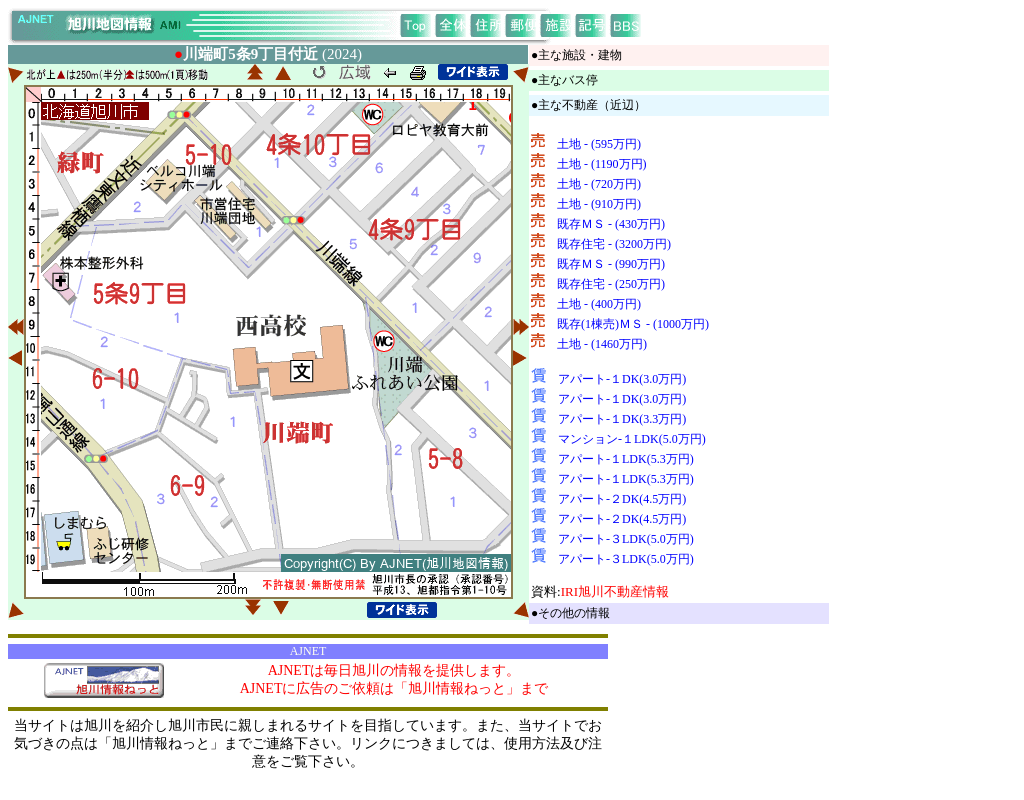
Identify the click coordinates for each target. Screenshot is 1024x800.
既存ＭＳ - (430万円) (611, 224)
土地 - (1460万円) (602, 344)
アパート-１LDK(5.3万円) (626, 459)
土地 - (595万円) (599, 144)
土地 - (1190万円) (602, 164)
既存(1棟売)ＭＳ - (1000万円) (633, 324)
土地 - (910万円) (599, 204)
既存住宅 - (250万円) (611, 284)
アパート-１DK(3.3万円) (622, 419)
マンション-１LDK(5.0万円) (632, 439)
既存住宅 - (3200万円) (614, 244)
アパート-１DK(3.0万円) (622, 379)
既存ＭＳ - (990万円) (611, 264)
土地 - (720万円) (599, 184)
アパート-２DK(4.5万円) (622, 499)
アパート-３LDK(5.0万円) (626, 539)
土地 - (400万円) (599, 304)
